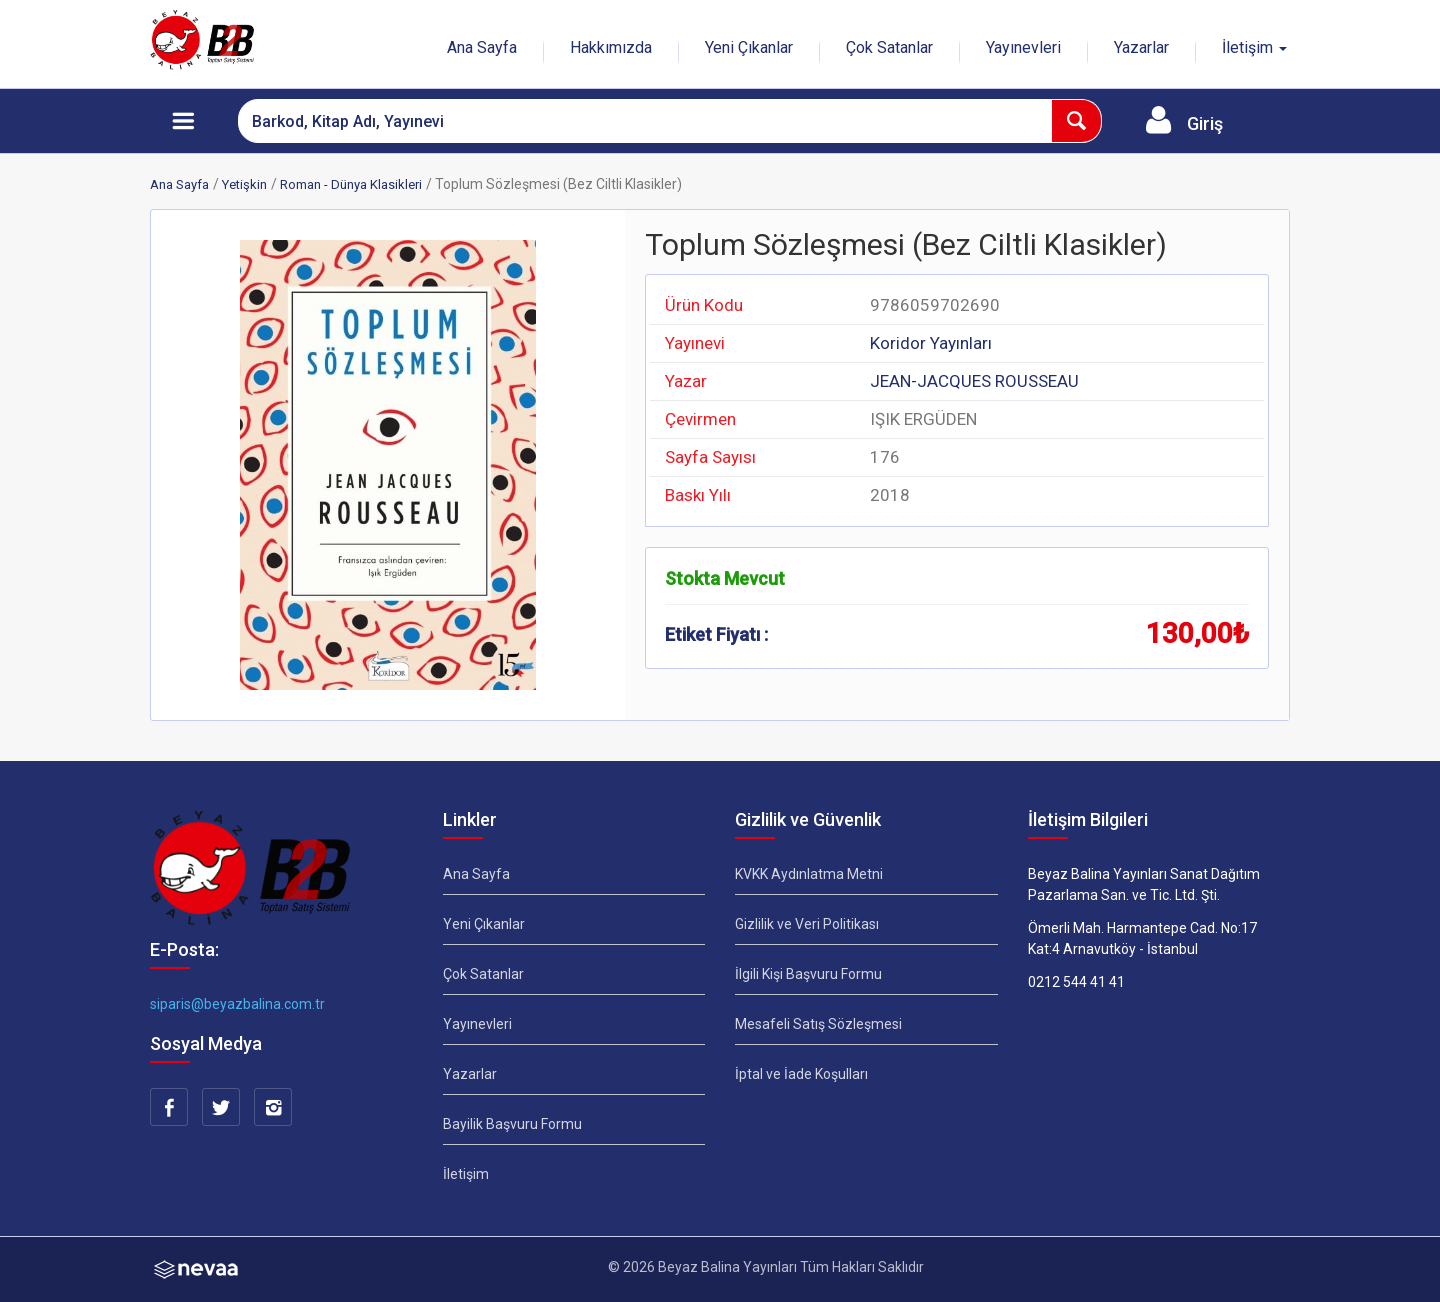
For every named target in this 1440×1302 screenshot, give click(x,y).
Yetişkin (244, 184)
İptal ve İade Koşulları (801, 1074)
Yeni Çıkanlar (749, 47)
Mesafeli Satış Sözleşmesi (818, 1024)
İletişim (466, 1174)
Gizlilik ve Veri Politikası (807, 924)
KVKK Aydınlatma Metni (809, 874)
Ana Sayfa (482, 47)
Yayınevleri (1023, 47)
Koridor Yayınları (931, 343)
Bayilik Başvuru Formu (512, 1124)
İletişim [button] (1254, 47)
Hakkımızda (611, 47)
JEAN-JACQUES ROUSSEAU (974, 381)
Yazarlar (1141, 47)
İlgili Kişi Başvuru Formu (808, 974)
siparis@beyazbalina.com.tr (237, 1004)
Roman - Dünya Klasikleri (351, 184)
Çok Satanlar (889, 47)
